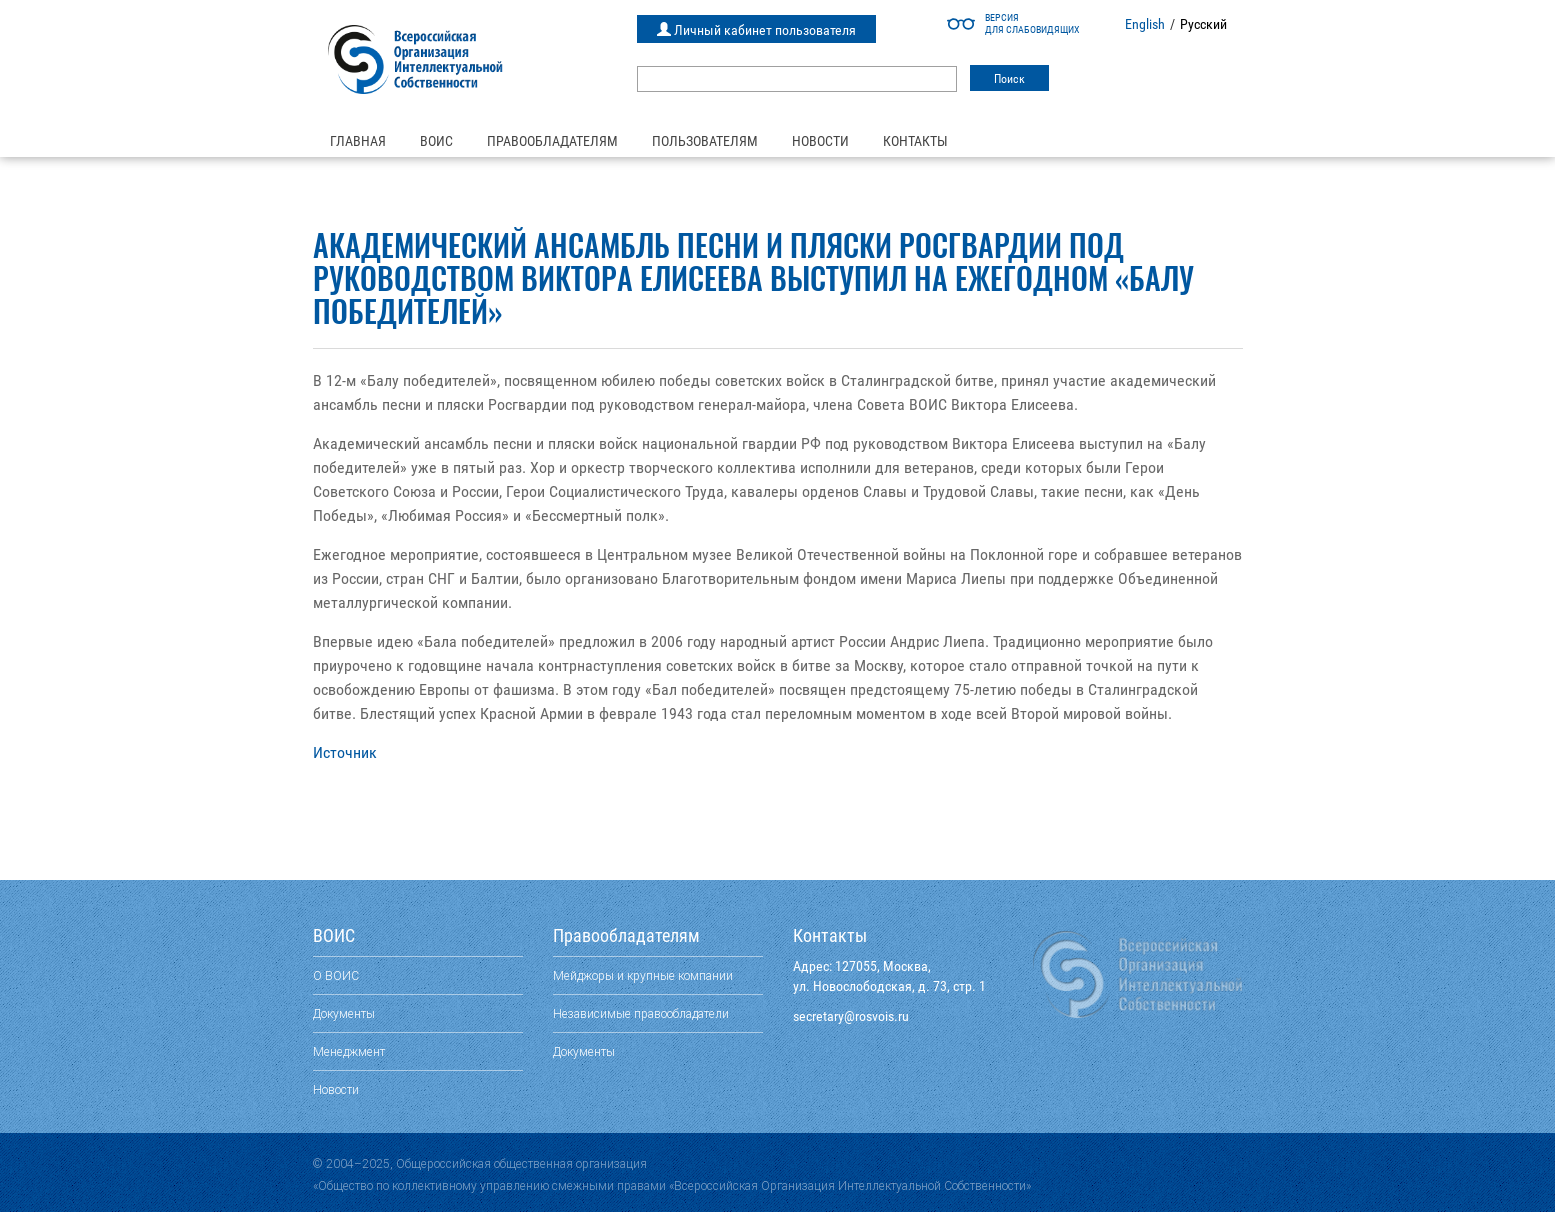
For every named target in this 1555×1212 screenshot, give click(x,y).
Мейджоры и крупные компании (643, 975)
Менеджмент (349, 1051)
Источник (345, 752)
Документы (344, 1013)
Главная (358, 141)
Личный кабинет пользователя (756, 30)
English (1145, 24)
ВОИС (436, 141)
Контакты (915, 141)
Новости (820, 141)
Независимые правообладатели (641, 1013)
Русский (1203, 24)
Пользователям (705, 141)
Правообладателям (552, 141)
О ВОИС (336, 975)
